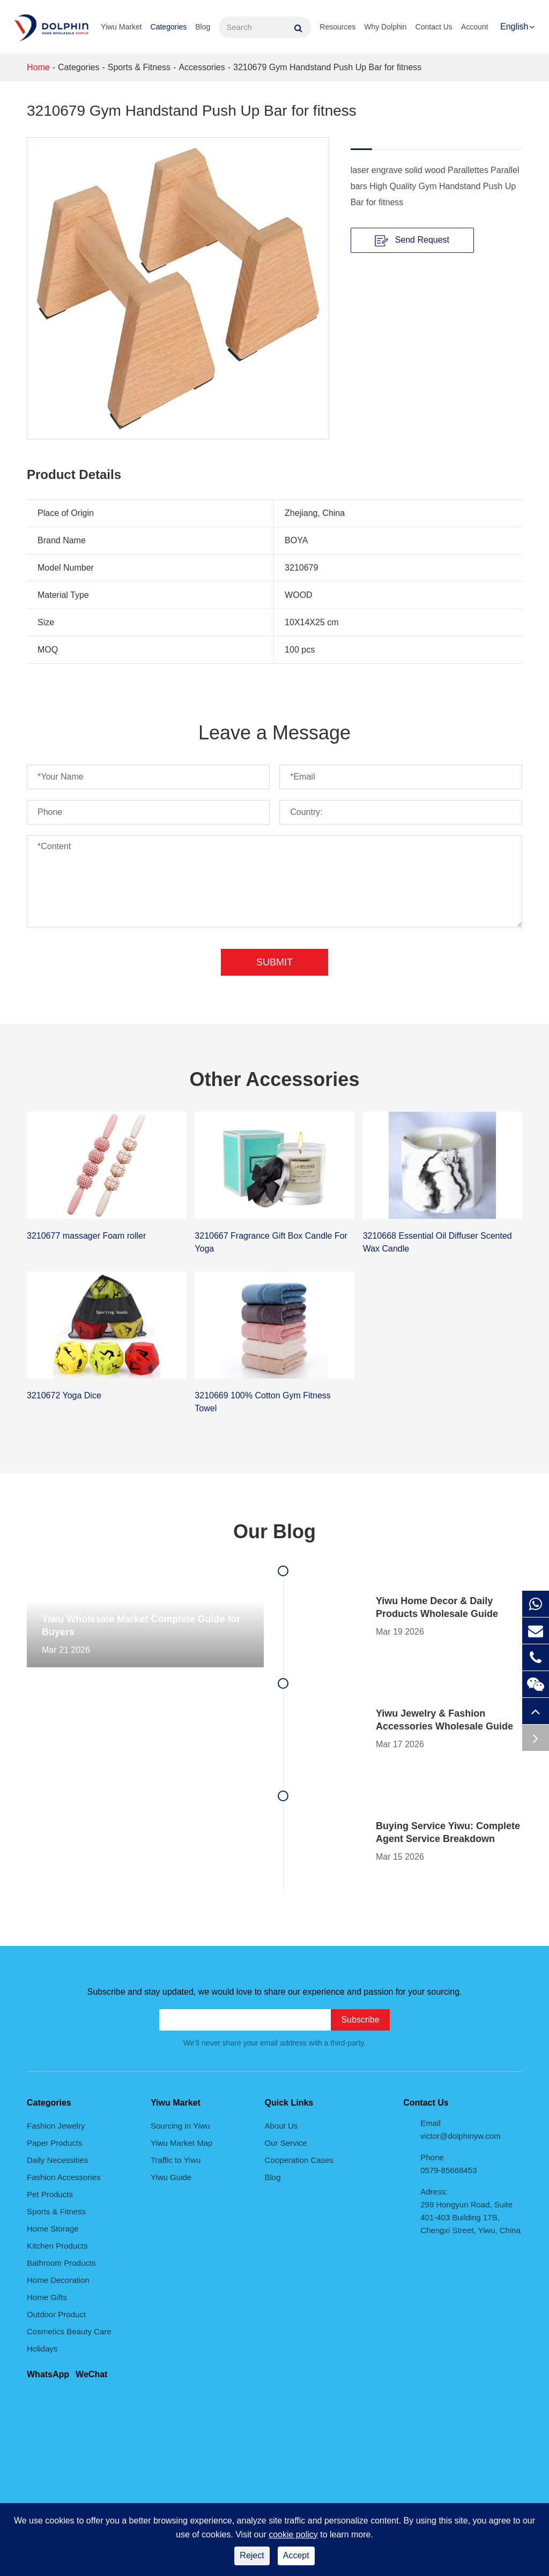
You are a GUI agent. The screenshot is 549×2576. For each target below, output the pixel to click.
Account (474, 27)
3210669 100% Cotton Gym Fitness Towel (262, 1402)
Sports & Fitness (139, 67)
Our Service (286, 2142)
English (514, 26)
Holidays (42, 2348)
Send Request (412, 240)
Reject (252, 2555)
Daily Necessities (57, 2160)
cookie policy (293, 2534)
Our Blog (274, 1531)
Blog (202, 27)
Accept (296, 2555)
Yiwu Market (121, 27)
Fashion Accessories (64, 2177)
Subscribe (360, 2019)
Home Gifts (47, 2297)
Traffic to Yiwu (176, 2160)
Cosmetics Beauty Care (69, 2331)
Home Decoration (58, 2280)
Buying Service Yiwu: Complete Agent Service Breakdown (448, 1832)
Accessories (202, 67)
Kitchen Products (57, 2245)
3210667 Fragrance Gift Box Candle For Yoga (271, 1242)
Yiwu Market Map (181, 2142)
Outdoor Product (56, 2314)
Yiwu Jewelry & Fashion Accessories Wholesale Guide (444, 1720)
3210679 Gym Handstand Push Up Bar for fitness (327, 67)
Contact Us (434, 27)
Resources (337, 27)
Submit (274, 962)
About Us (281, 2125)
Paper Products (54, 2142)
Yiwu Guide (171, 2177)
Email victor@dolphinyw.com (460, 2129)
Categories (169, 27)
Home (38, 67)
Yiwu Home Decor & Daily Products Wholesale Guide (437, 1607)
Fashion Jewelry (56, 2125)
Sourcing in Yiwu (180, 2125)
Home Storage (53, 2228)
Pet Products (50, 2194)
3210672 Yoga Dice (64, 1395)
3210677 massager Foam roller (86, 1235)
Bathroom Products (61, 2262)
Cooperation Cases (299, 2160)
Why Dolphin (385, 27)
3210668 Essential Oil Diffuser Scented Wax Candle (437, 1242)
